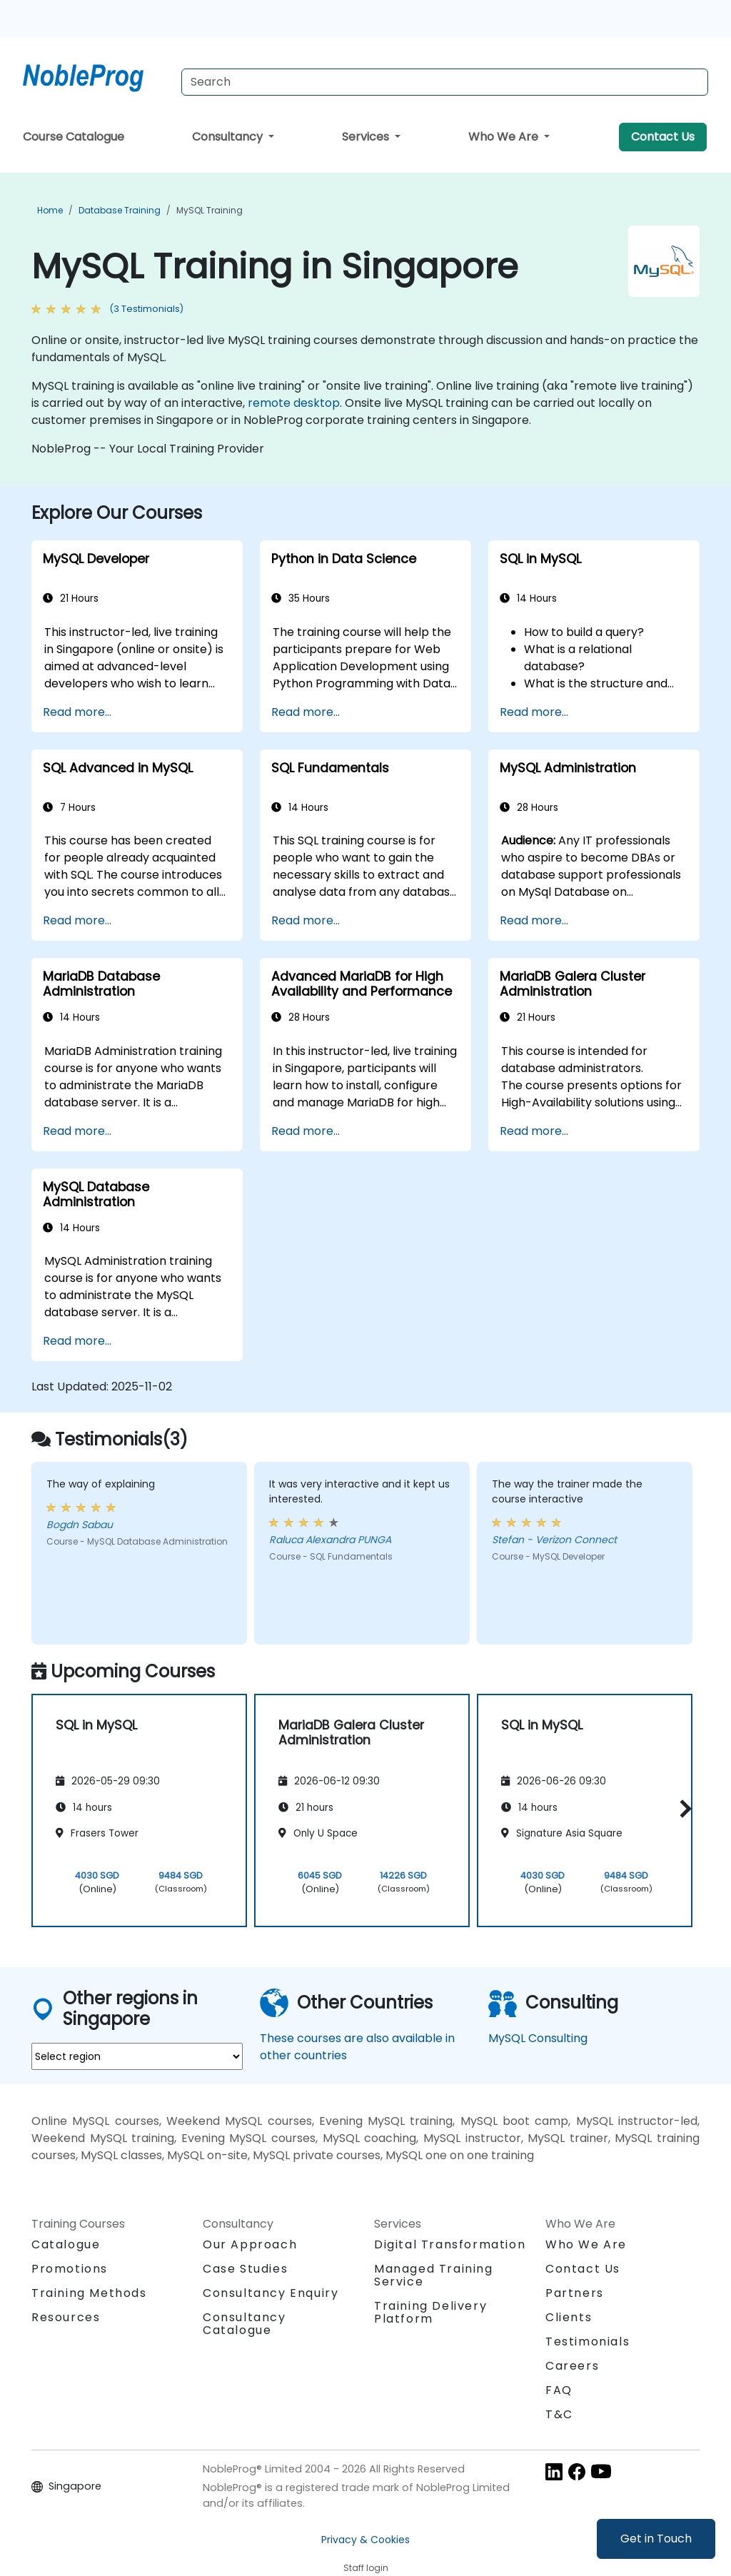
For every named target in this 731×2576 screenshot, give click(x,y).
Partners (574, 2293)
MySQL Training (209, 210)
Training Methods (89, 2293)
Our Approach (250, 2244)
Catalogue (65, 2244)
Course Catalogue (73, 136)
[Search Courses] (444, 82)
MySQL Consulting (538, 2038)
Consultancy (229, 136)
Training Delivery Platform (430, 2312)
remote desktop (294, 403)
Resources (65, 2317)
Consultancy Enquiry (270, 2293)
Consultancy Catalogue (244, 2323)
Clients (568, 2317)
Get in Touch (656, 2538)
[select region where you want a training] (137, 2056)
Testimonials (587, 2341)
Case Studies (245, 2269)
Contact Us (663, 136)
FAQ (559, 2390)
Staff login (365, 2568)
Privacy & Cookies (365, 2539)
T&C (559, 2414)
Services (367, 136)
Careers (572, 2366)
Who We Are (504, 136)
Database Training (120, 210)
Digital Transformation (449, 2244)
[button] (682, 1808)
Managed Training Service (433, 2275)
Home (50, 210)
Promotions (69, 2269)
